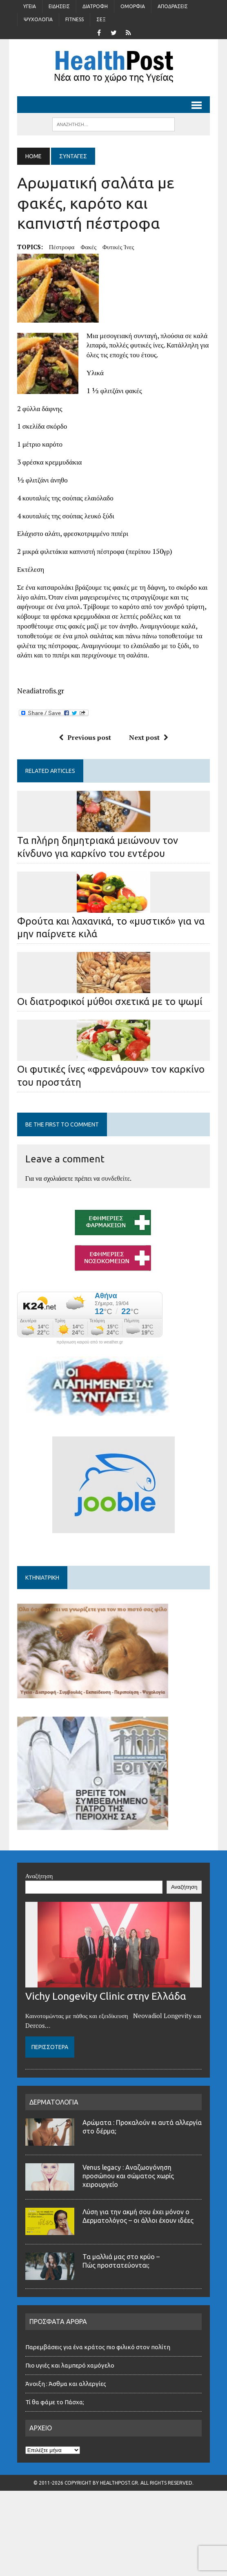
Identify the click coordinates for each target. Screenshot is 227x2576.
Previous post (85, 737)
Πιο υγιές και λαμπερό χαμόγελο (69, 2365)
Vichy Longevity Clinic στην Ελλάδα (105, 1996)
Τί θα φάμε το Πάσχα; (54, 2402)
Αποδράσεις (173, 6)
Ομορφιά (132, 6)
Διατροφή (95, 6)
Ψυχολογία (38, 19)
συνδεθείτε (115, 1178)
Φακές (88, 247)
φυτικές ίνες (118, 247)
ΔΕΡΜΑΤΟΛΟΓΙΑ (53, 2102)
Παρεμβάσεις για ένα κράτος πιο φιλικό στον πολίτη (97, 2347)
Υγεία (29, 6)
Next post (148, 737)
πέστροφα (62, 247)
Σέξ (101, 19)
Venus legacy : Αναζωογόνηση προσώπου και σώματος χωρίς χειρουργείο (128, 2176)
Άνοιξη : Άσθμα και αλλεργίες (65, 2383)
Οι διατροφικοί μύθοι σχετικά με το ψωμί (110, 1001)
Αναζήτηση (39, 1876)
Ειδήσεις (59, 6)
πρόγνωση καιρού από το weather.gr (89, 1342)
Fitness (74, 19)
